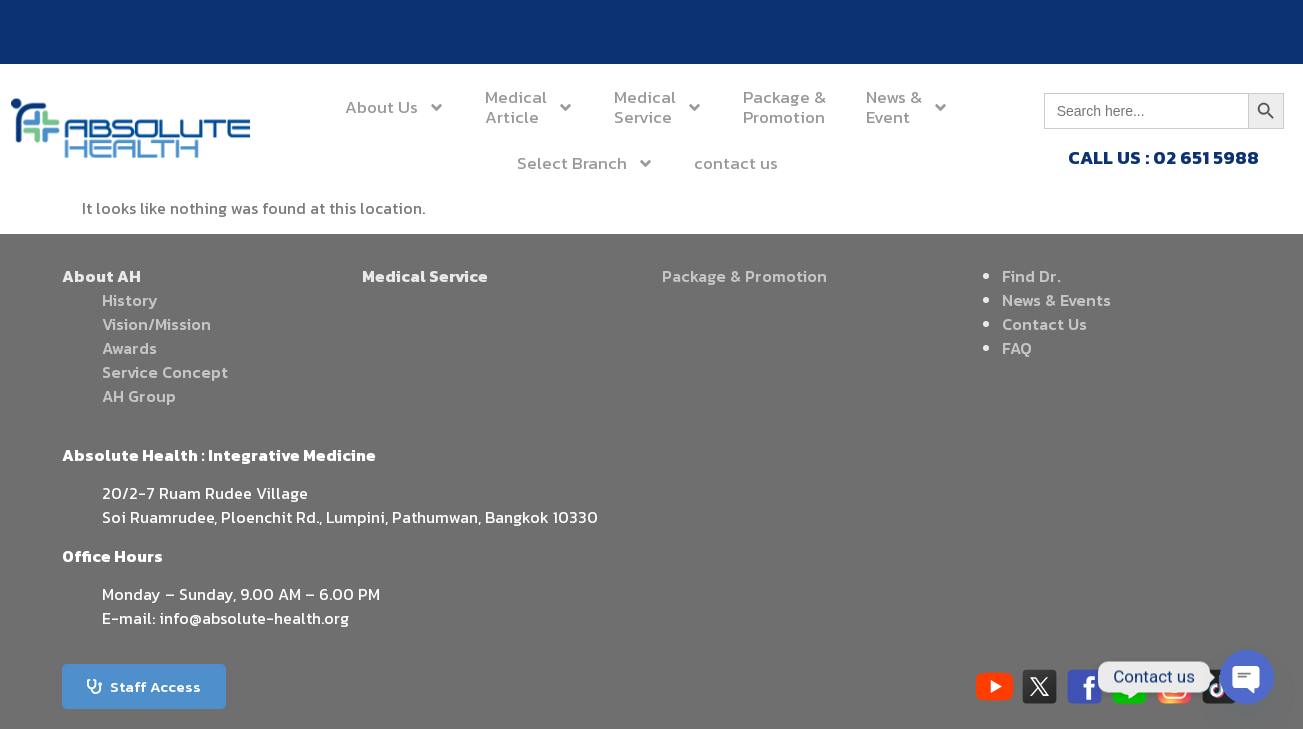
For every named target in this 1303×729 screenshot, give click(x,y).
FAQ (1017, 348)
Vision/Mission (156, 324)
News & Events (1056, 300)
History (130, 300)
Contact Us (1044, 324)
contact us (647, 163)
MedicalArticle (468, 107)
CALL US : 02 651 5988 (1163, 157)
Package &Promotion (682, 107)
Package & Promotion (744, 276)
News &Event (792, 107)
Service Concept (165, 372)
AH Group (139, 396)
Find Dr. (1031, 276)
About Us (360, 107)
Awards (129, 348)
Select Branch (915, 107)
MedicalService (570, 107)
